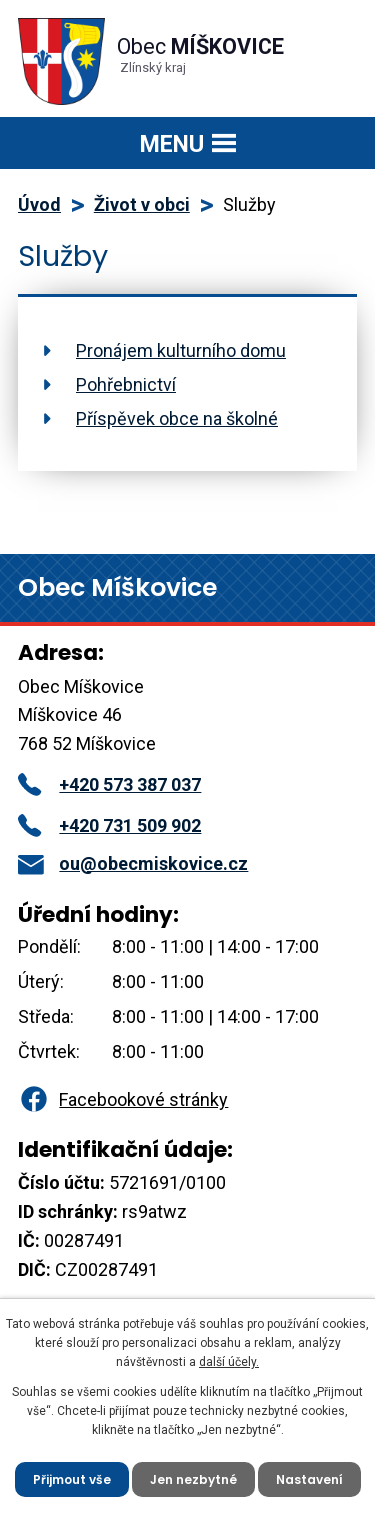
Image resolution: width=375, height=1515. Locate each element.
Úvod (39, 204)
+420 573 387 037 (109, 784)
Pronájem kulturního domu (181, 350)
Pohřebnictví (126, 384)
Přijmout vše (72, 1479)
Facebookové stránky (123, 1099)
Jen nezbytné (193, 1479)
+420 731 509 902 (109, 825)
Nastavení (309, 1479)
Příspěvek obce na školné (177, 418)
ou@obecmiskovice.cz (133, 863)
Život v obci (142, 204)
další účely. (229, 1362)
